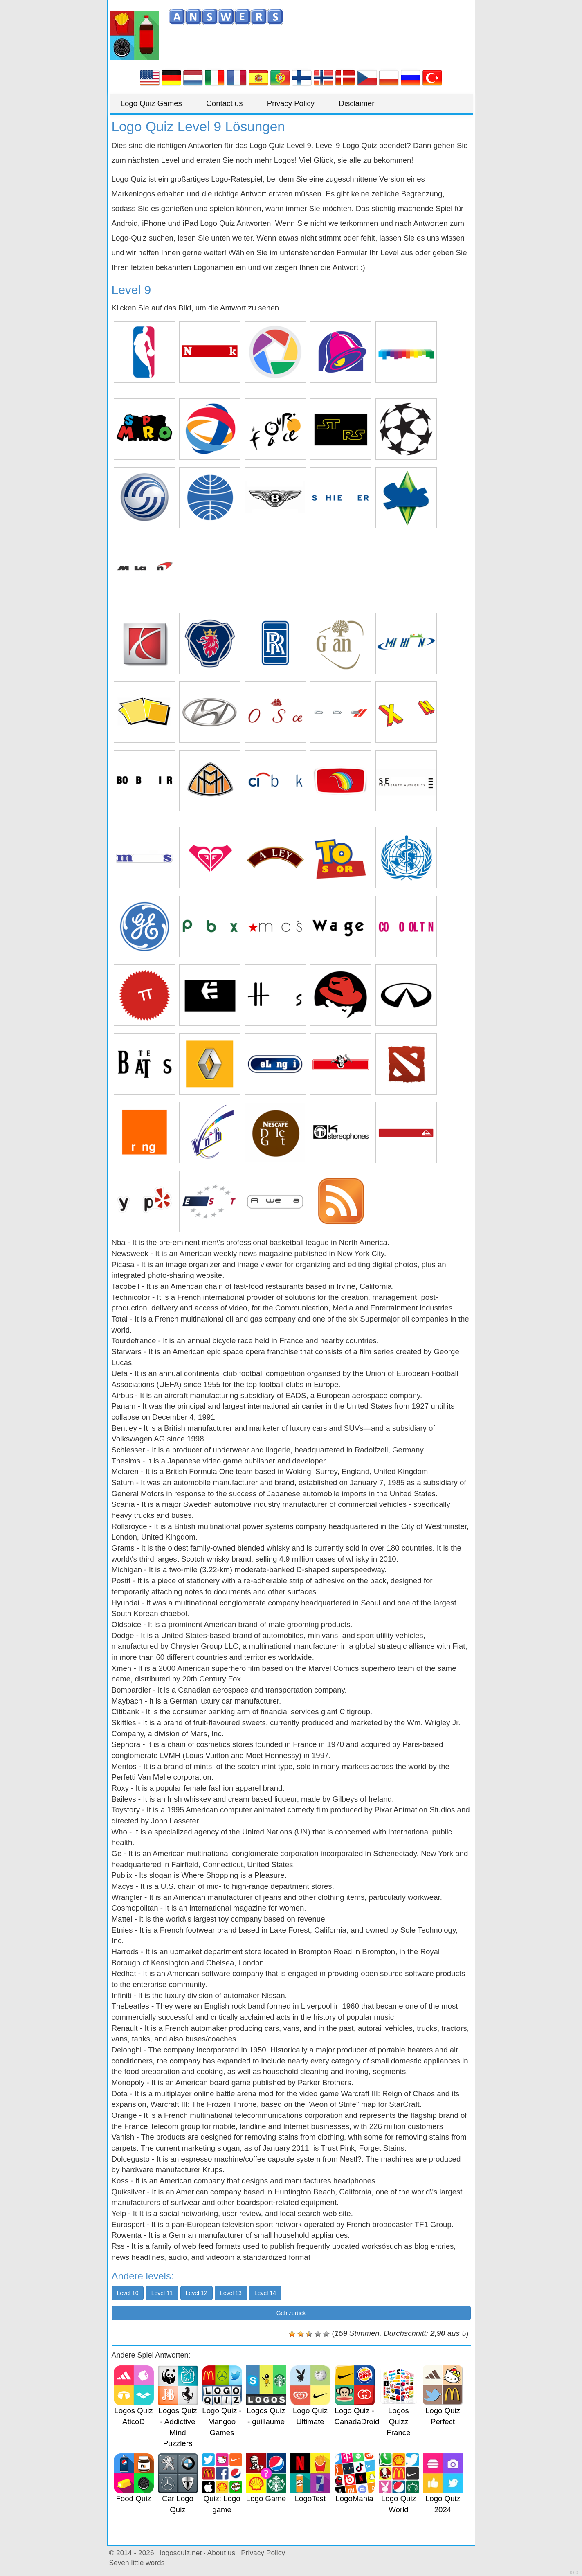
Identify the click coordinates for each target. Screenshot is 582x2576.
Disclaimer (365, 103)
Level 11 (162, 2293)
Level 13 (231, 2293)
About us (221, 2553)
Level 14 (265, 2293)
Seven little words (137, 2562)
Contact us (228, 103)
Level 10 (128, 2293)
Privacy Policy (296, 103)
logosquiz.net (181, 2553)
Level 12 (196, 2293)
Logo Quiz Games (152, 103)
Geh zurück (291, 2313)
